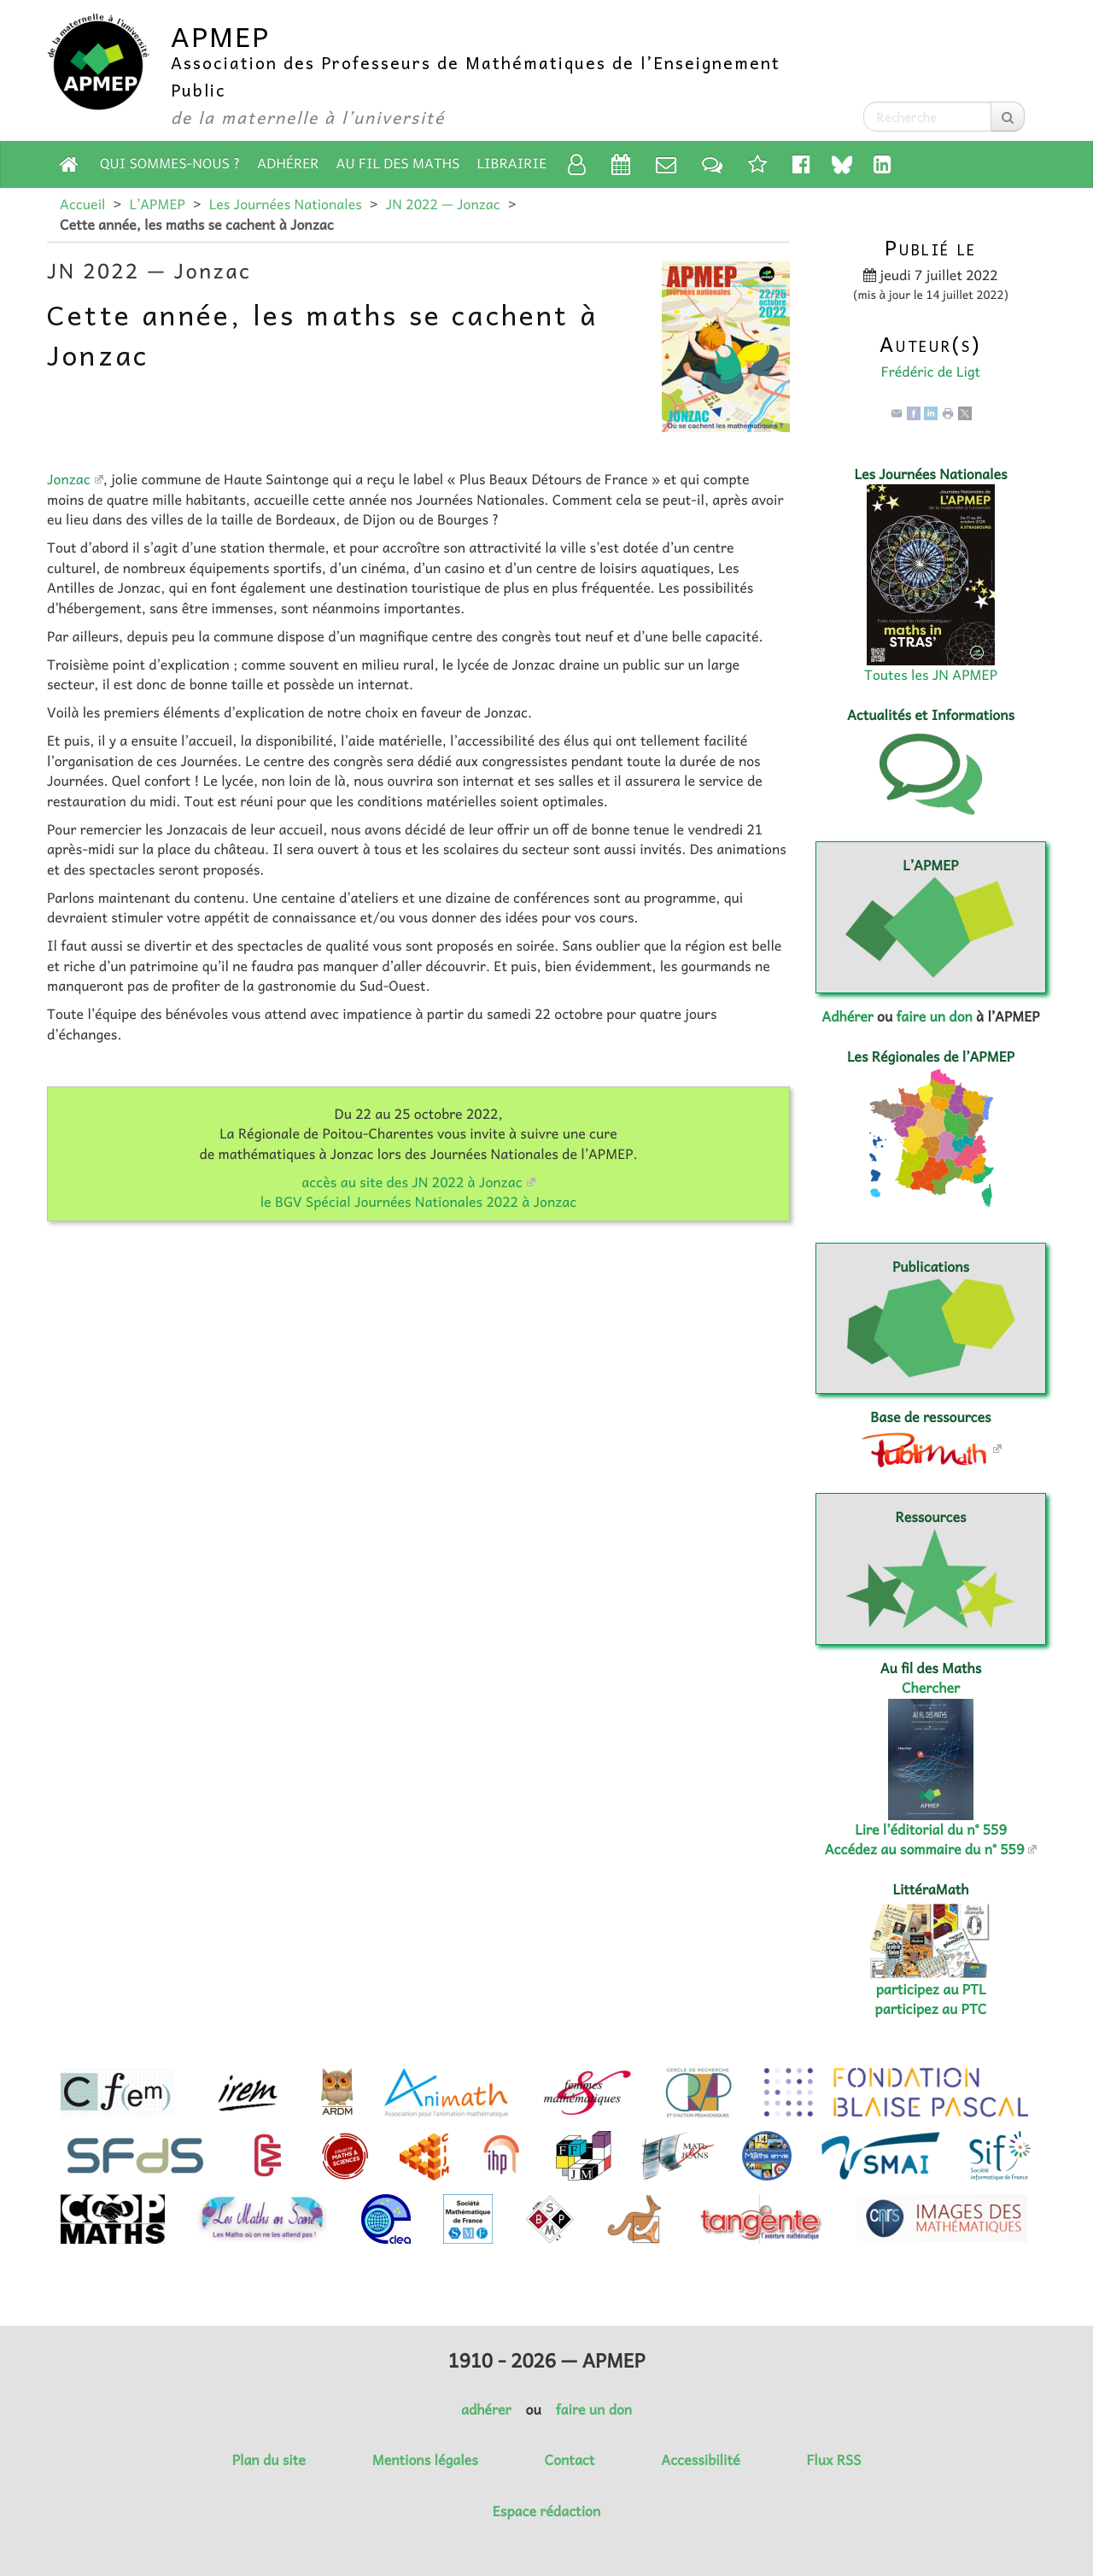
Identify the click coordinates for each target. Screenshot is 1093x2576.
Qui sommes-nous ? (170, 163)
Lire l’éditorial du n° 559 (931, 1829)
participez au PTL (931, 1989)
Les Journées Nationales (285, 204)
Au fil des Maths (398, 163)
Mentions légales (425, 2460)
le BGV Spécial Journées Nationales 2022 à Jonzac (418, 1202)
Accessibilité (700, 2460)
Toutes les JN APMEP (930, 675)
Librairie (512, 163)
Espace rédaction (546, 2511)
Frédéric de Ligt (930, 371)
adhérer (486, 2409)
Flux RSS (833, 2460)
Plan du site (269, 2460)
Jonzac (69, 479)
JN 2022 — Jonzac (443, 204)
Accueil (82, 204)
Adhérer (288, 163)
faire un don (934, 1016)
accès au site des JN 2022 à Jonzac (411, 1182)
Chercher (931, 1688)
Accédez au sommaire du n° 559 (925, 1849)
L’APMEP (156, 204)
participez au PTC (931, 2009)
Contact (570, 2460)
